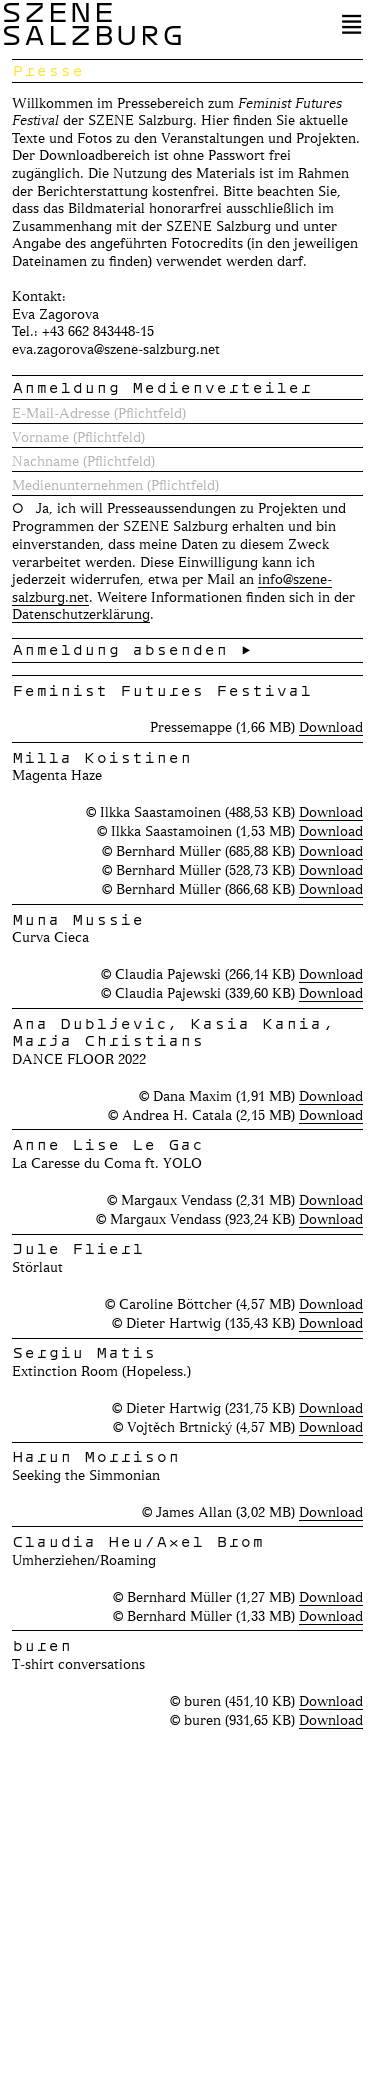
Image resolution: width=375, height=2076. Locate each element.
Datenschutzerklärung (81, 613)
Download (331, 726)
